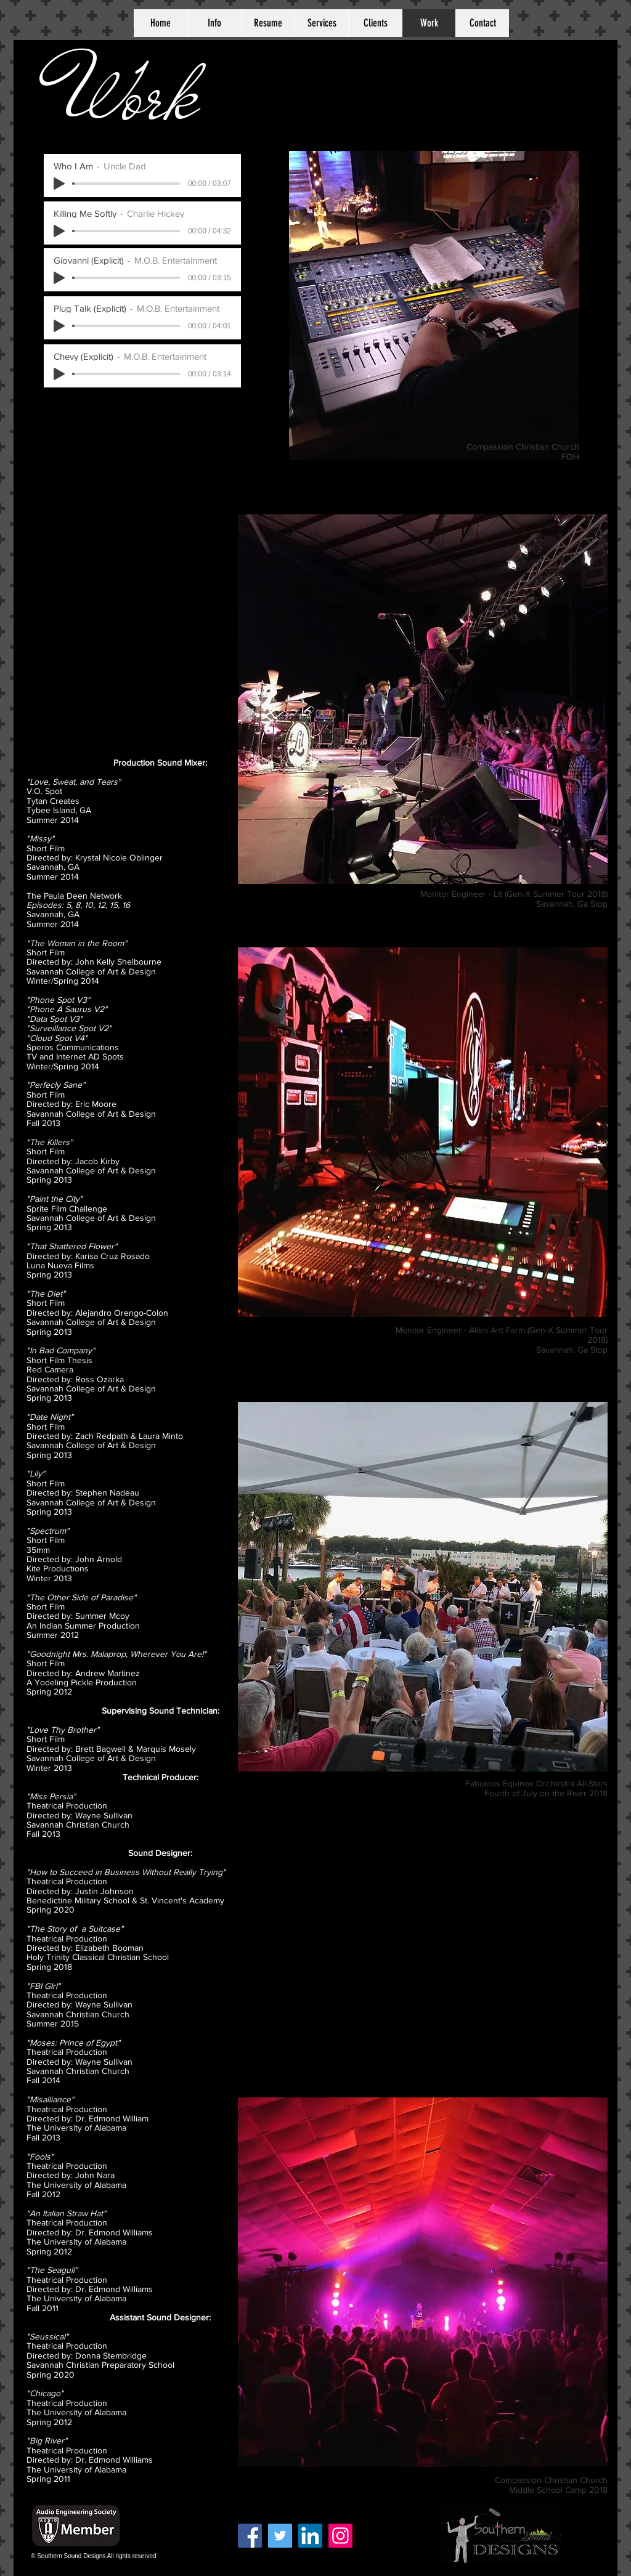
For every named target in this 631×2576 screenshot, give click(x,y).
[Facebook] (250, 2536)
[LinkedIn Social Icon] (310, 2536)
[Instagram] (340, 2536)
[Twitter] (280, 2536)
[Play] (59, 326)
